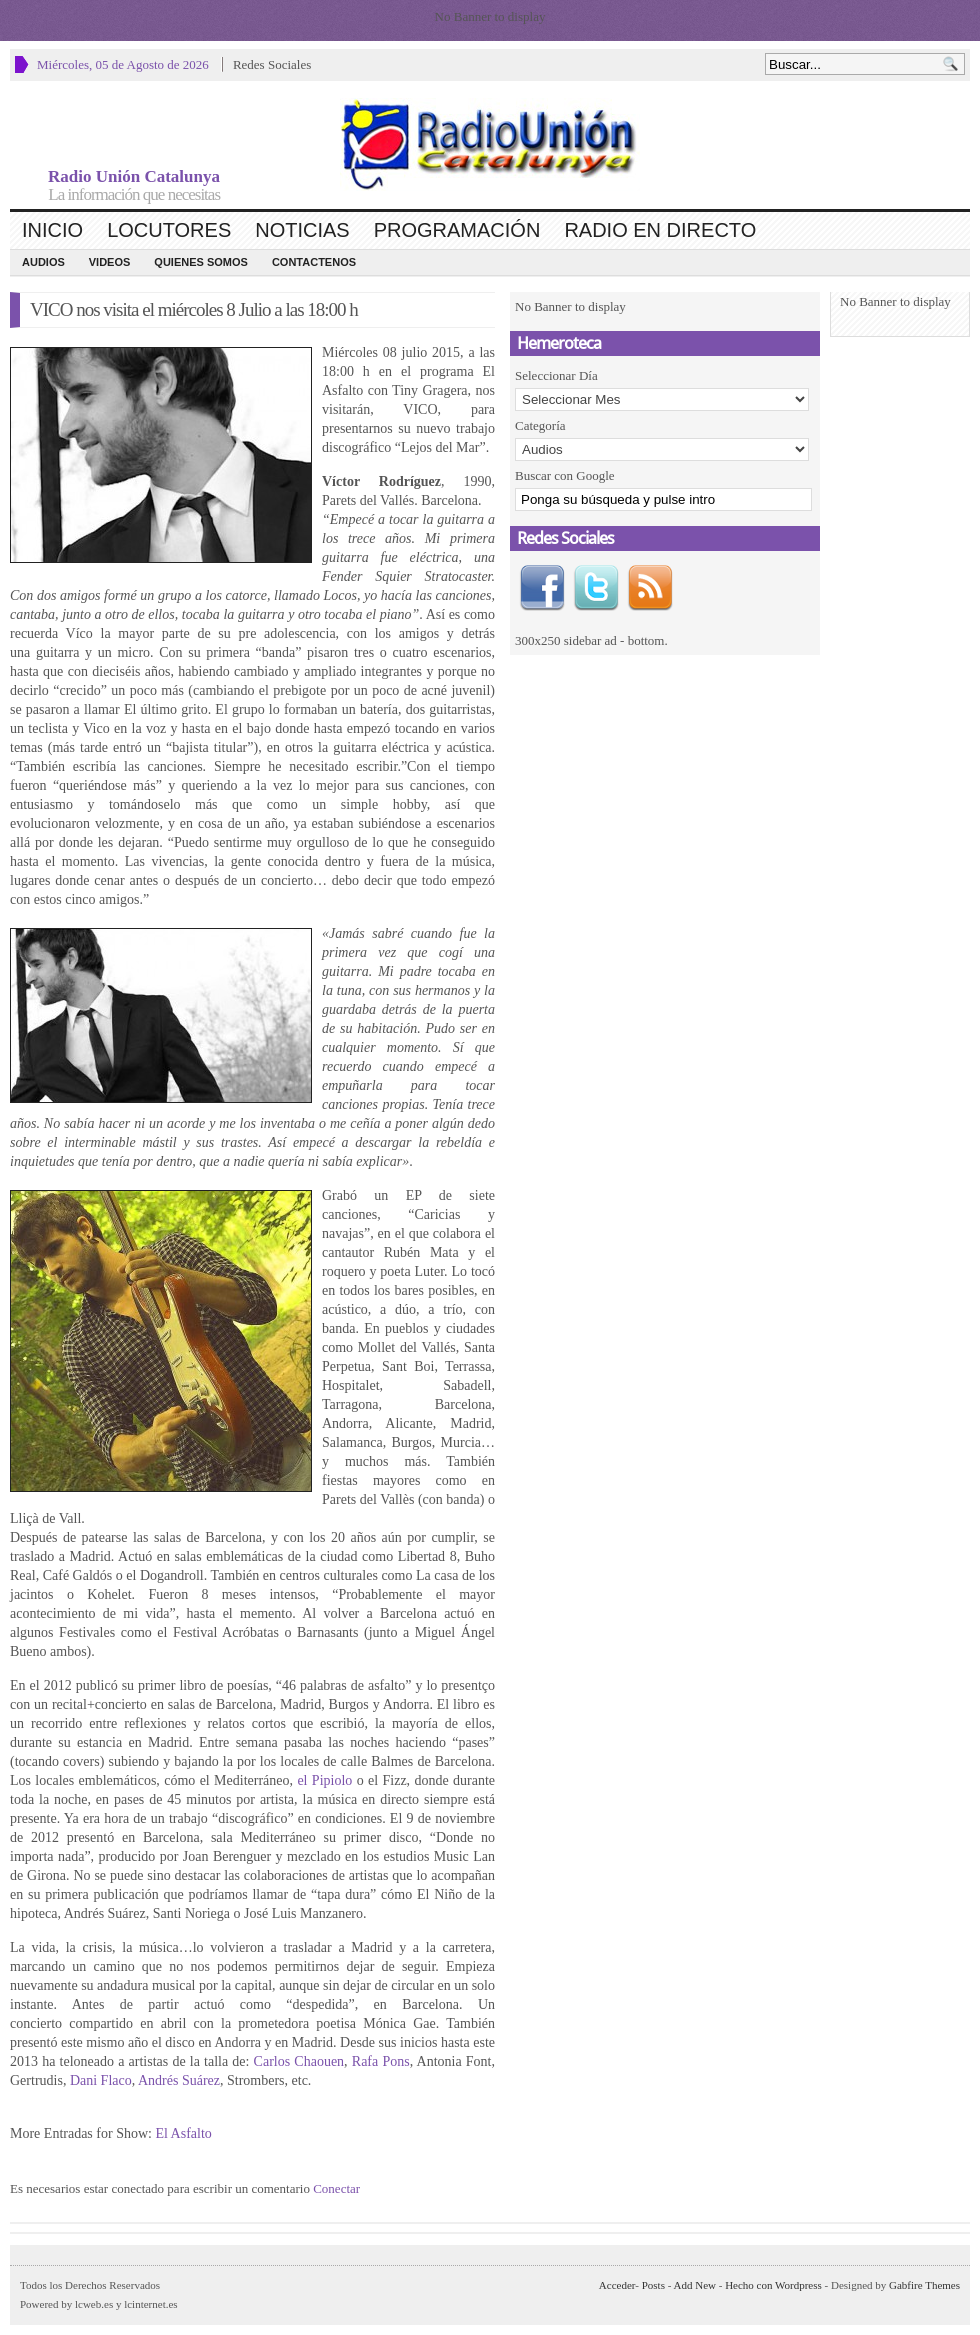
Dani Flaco (101, 2080)
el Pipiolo (324, 1780)
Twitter (596, 588)
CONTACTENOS (314, 262)
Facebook (542, 588)
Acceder (617, 2285)
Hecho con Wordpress (773, 2285)
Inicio (52, 230)
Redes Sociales (272, 64)
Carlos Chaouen (299, 2061)
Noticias (302, 230)
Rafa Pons (381, 2061)
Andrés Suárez (179, 2080)
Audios (43, 262)
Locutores (169, 230)
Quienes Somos (201, 262)
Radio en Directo (660, 230)
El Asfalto (183, 2133)
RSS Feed (650, 588)
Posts (653, 2285)
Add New (695, 2285)
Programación (457, 230)
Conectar (336, 2188)
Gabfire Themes (924, 2285)
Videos (110, 262)
